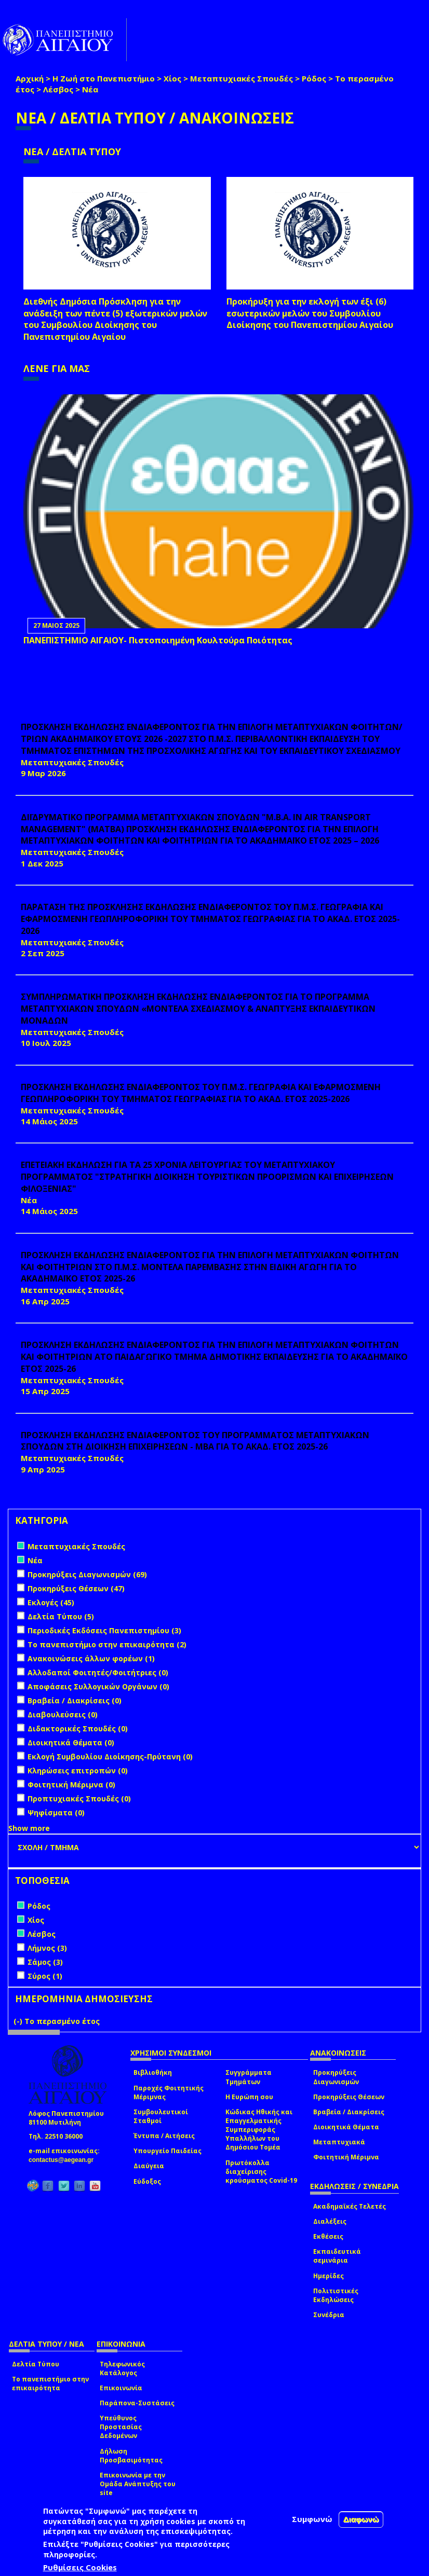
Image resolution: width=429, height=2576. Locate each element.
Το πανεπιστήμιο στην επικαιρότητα (50, 2383)
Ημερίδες (328, 2275)
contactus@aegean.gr (64, 2160)
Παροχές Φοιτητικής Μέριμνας (168, 2092)
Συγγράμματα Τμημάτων (248, 2077)
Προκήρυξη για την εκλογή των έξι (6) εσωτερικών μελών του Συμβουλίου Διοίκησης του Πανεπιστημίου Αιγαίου (309, 313)
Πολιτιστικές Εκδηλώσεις (335, 2295)
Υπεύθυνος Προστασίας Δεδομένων (121, 2427)
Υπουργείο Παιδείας (167, 2150)
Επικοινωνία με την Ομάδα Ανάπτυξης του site (138, 2484)
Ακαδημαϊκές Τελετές (349, 2206)
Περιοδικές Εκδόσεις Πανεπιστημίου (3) (104, 1630)
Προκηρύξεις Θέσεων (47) (76, 1588)
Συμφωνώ (312, 2519)
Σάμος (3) (45, 1962)
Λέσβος (58, 89)
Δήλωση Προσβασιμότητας (131, 2455)
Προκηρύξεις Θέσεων (348, 2096)
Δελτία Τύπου (35, 2364)
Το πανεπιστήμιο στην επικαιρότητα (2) (107, 1644)
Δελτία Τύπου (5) (61, 1616)
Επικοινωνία (121, 2388)
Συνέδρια (328, 2314)
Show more (29, 1828)
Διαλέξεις (329, 2221)
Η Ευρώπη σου (249, 2096)
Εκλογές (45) (51, 1602)
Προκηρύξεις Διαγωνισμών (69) (87, 1574)
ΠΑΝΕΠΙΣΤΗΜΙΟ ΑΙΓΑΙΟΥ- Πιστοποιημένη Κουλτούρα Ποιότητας (157, 640)
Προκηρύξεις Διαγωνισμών (336, 2077)
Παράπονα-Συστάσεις (137, 2403)
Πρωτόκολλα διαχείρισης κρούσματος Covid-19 (261, 2171)
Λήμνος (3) (47, 1948)
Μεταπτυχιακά (339, 2142)
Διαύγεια (148, 2165)
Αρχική (30, 78)
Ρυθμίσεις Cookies (80, 2567)
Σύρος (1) (45, 1976)
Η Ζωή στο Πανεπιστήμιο (103, 78)
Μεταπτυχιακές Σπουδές (241, 78)
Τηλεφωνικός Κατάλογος (122, 2368)
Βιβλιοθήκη (152, 2072)
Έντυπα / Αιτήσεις (164, 2135)
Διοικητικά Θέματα (346, 2127)
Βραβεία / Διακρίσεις (348, 2111)
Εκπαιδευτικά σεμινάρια (337, 2256)
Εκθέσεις (328, 2236)
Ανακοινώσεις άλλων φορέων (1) (91, 1658)
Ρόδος (314, 78)
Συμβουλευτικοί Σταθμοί (160, 2116)
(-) (19, 2021)
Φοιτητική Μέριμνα (346, 2157)
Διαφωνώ (361, 2519)
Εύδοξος (147, 2181)
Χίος (172, 78)
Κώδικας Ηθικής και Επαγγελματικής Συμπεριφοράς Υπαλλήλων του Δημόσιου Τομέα (258, 2129)
